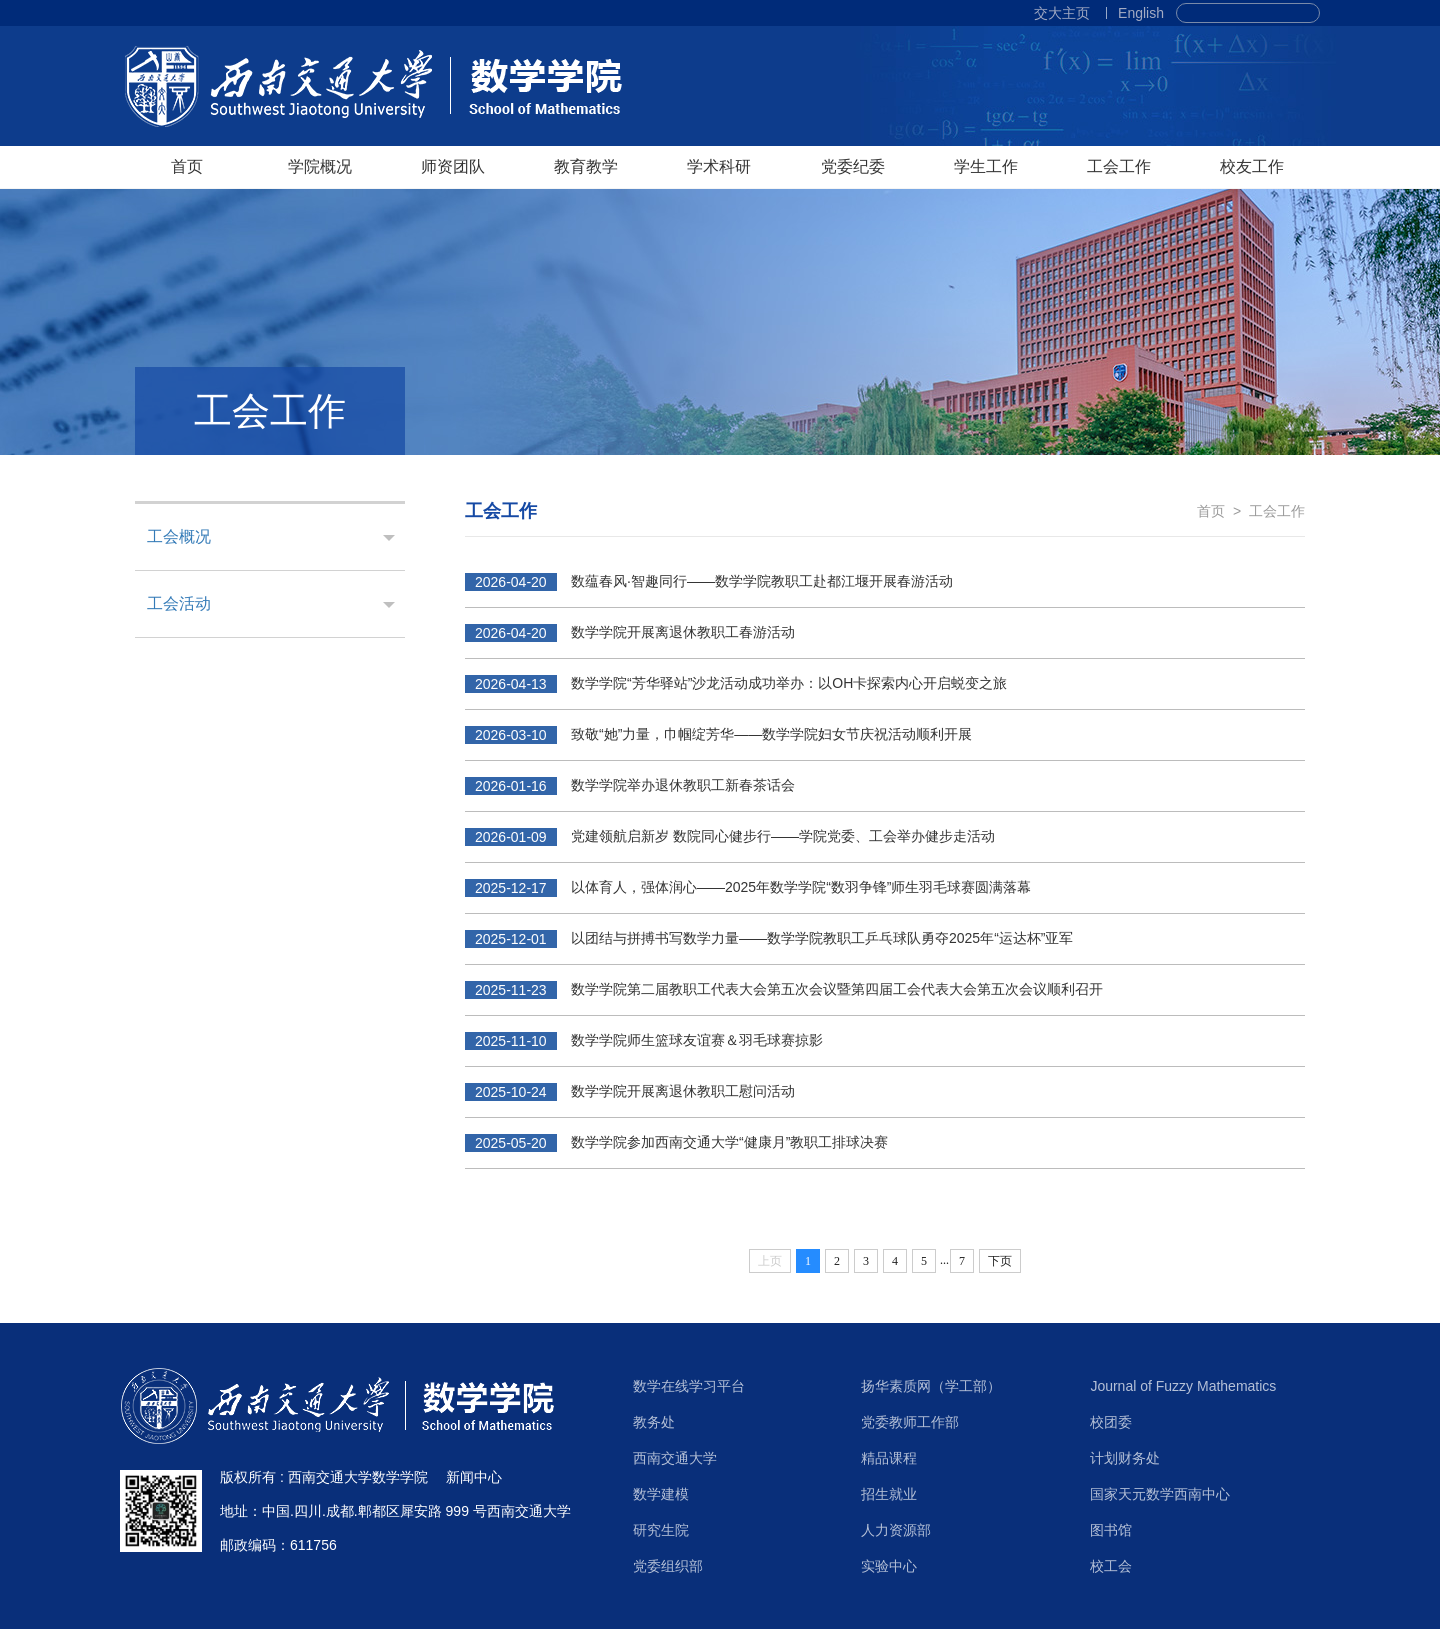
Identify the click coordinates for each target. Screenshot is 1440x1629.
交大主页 (1062, 13)
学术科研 (719, 166)
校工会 (1111, 1566)
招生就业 (889, 1494)
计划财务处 (1125, 1458)
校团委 (1111, 1422)
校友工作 (1252, 166)
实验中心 (889, 1566)
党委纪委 (853, 166)
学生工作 (986, 166)
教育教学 (586, 166)
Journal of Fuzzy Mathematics (1183, 1386)
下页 (1000, 1261)
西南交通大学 (675, 1458)
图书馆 (1111, 1530)
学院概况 (320, 166)
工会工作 (1119, 166)
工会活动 (179, 603)
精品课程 (889, 1458)
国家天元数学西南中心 (1160, 1494)
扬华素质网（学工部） (931, 1386)
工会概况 (179, 536)
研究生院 (661, 1530)
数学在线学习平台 (689, 1386)
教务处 (654, 1422)
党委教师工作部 (910, 1422)
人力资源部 (896, 1530)
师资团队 (453, 166)
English (1141, 13)
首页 (187, 166)
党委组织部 (668, 1566)
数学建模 (661, 1494)
